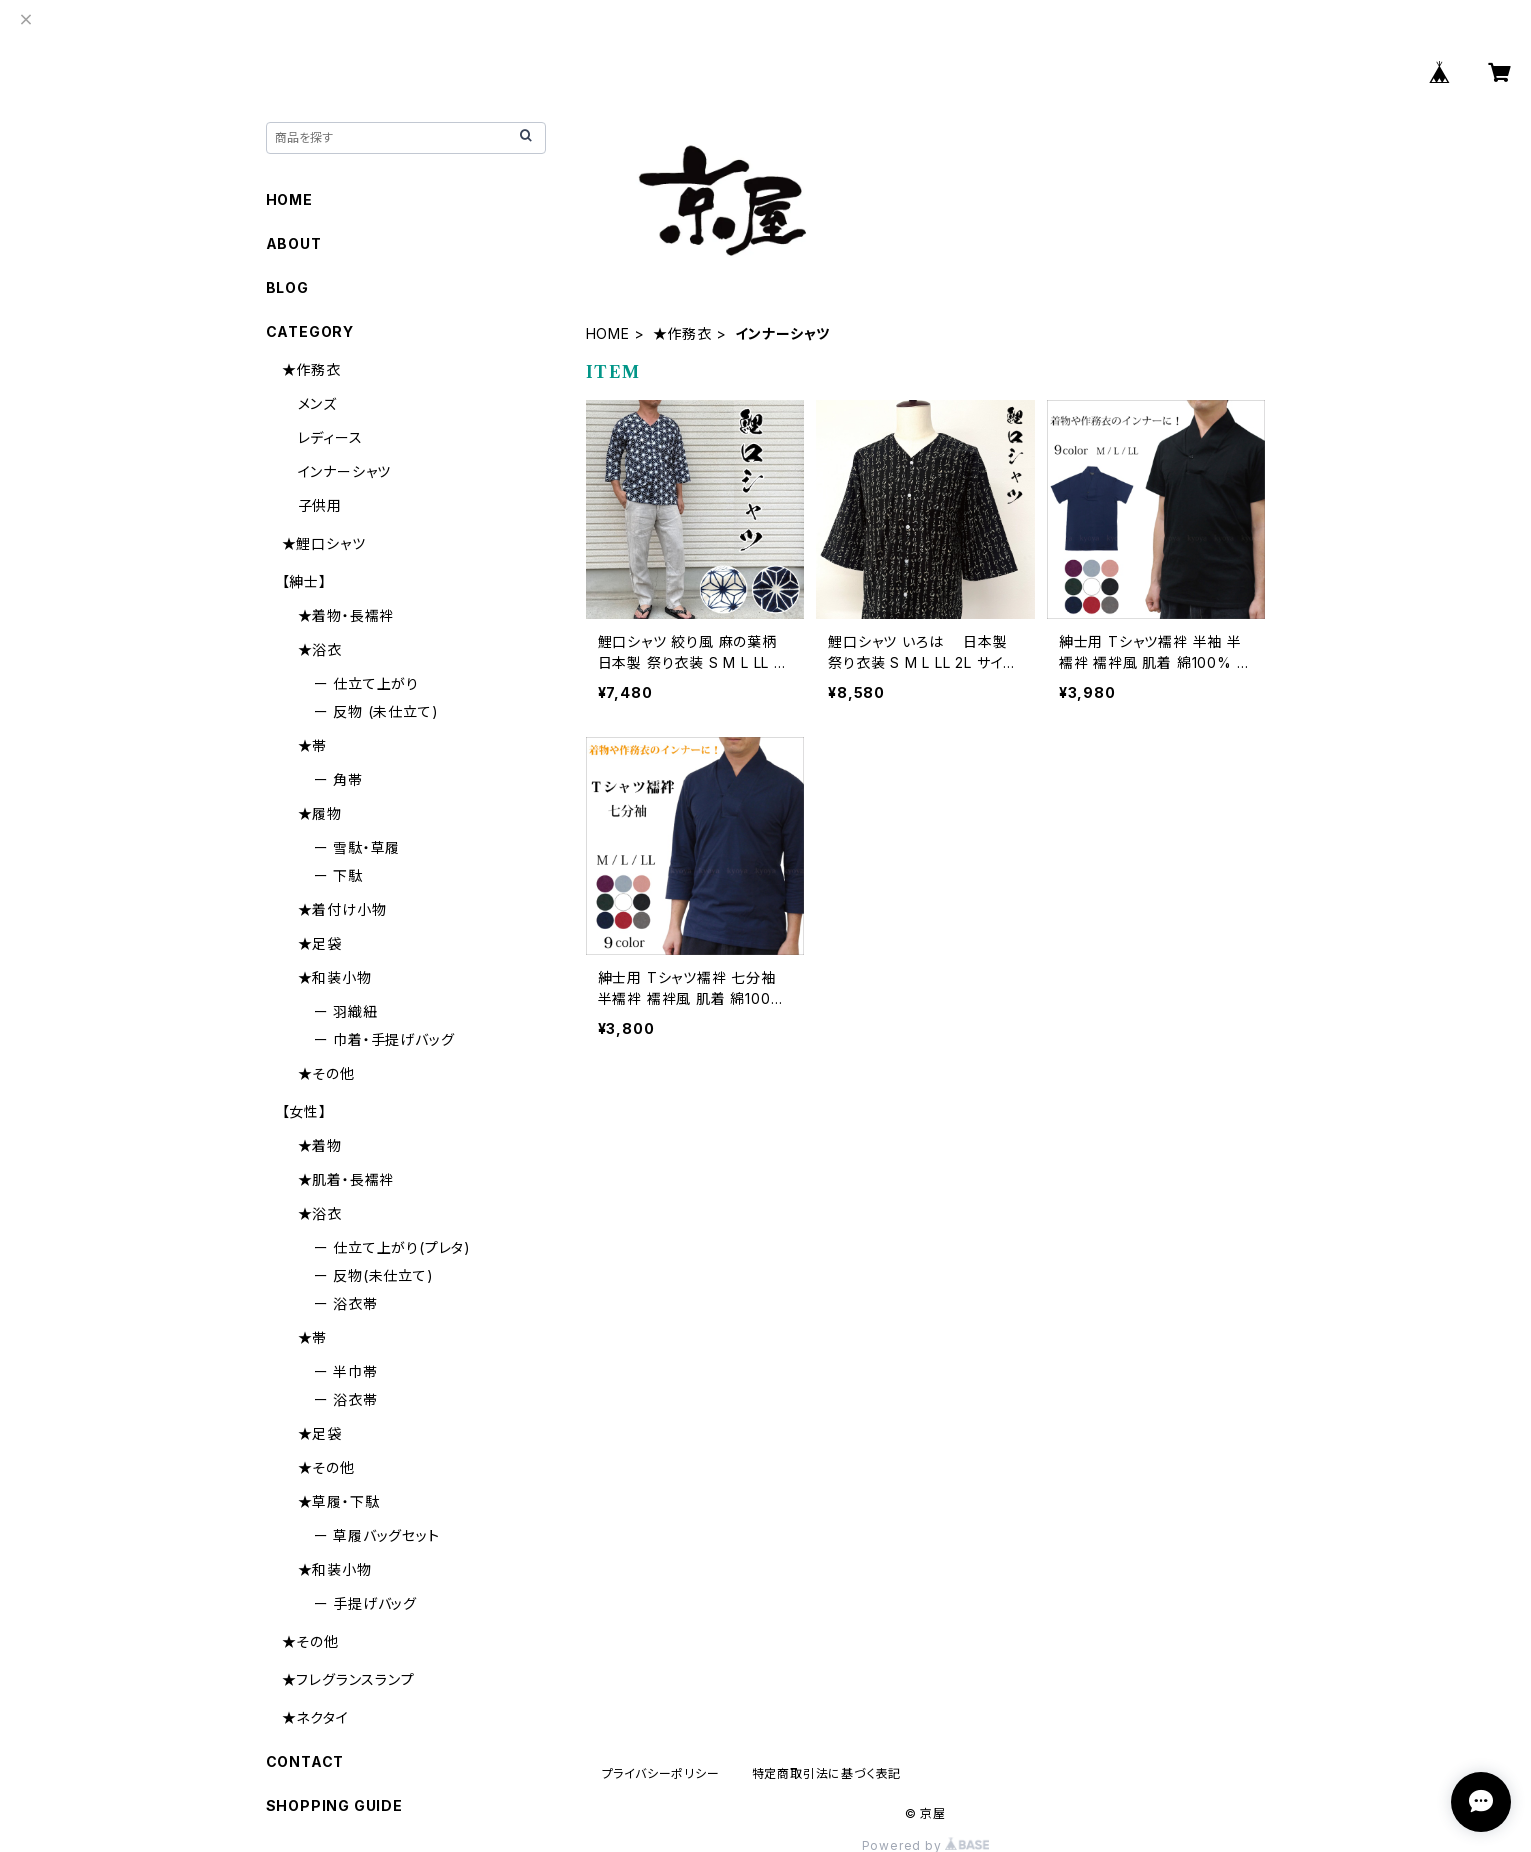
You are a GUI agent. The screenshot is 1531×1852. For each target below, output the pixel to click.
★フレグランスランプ (348, 1679)
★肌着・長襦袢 (346, 1179)
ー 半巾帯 (346, 1371)
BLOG (287, 287)
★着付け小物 (342, 909)
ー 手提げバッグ (365, 1603)
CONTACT (305, 1761)
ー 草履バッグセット (377, 1535)
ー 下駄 (338, 875)
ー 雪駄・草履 (357, 847)
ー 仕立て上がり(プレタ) (392, 1247)
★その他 (326, 1073)
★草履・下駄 (339, 1501)
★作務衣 (682, 333)
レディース (330, 437)
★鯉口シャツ (324, 543)
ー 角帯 (338, 779)
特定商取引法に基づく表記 (827, 1773)
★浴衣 (320, 649)
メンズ (317, 403)
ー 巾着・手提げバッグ (384, 1039)
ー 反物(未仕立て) (374, 1275)
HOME (608, 333)
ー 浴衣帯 (346, 1303)
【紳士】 (304, 581)
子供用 (320, 505)
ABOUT (294, 243)
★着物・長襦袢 (346, 615)
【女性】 (304, 1111)
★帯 (313, 745)
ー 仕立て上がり (366, 683)
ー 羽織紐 (346, 1011)
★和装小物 (335, 977)
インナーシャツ (345, 471)
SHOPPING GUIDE (334, 1805)
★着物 (320, 1145)
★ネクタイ (315, 1717)
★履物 (320, 813)
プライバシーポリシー (661, 1773)
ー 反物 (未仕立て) (376, 711)
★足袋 (320, 943)
